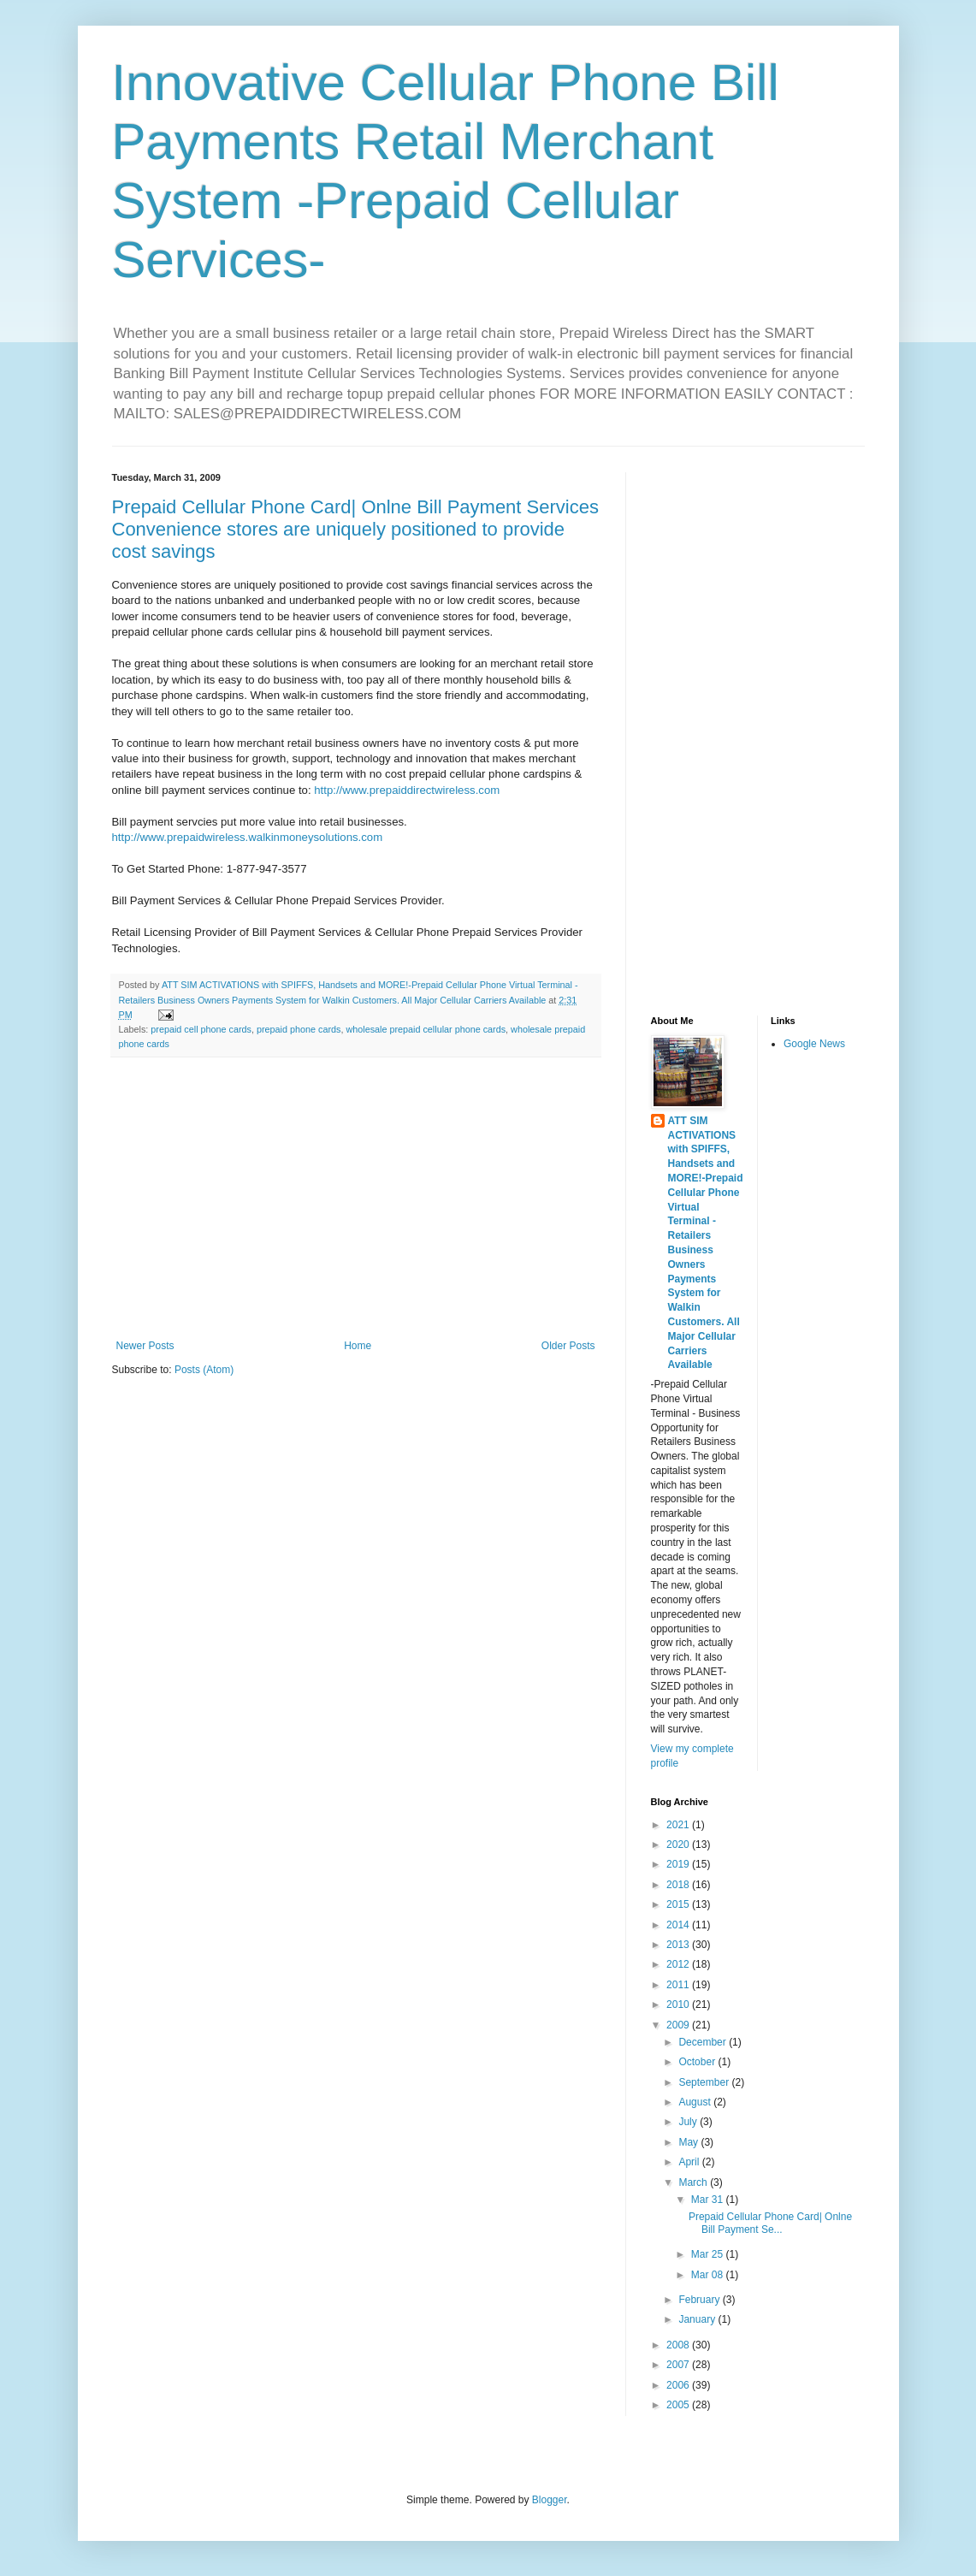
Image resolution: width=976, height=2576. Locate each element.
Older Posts (568, 1346)
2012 (679, 1964)
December (703, 2042)
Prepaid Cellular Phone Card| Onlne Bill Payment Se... (770, 2223)
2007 (679, 2365)
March (694, 2182)
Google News (814, 1044)
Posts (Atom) (204, 1370)
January (698, 2319)
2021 (679, 1825)
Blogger (549, 2500)
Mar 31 (708, 2200)
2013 (679, 1945)
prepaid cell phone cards (201, 1029)
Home (357, 1346)
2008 (679, 2345)
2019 (679, 1864)
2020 (679, 1845)
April (689, 2162)
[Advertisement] (356, 1198)
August (695, 2102)
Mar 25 (708, 2254)
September (704, 2082)
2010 (679, 2004)
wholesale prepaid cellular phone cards (426, 1029)
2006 (679, 2385)
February (700, 2300)
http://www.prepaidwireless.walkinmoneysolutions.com (247, 837)
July (689, 2122)
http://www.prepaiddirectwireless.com (407, 790)
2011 (679, 1985)
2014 (679, 1925)
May (689, 2142)
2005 (679, 2405)
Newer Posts (145, 1346)
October (698, 2062)
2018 (679, 1885)
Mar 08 (708, 2275)
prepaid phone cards (298, 1029)
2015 (679, 1904)
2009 (679, 2025)
